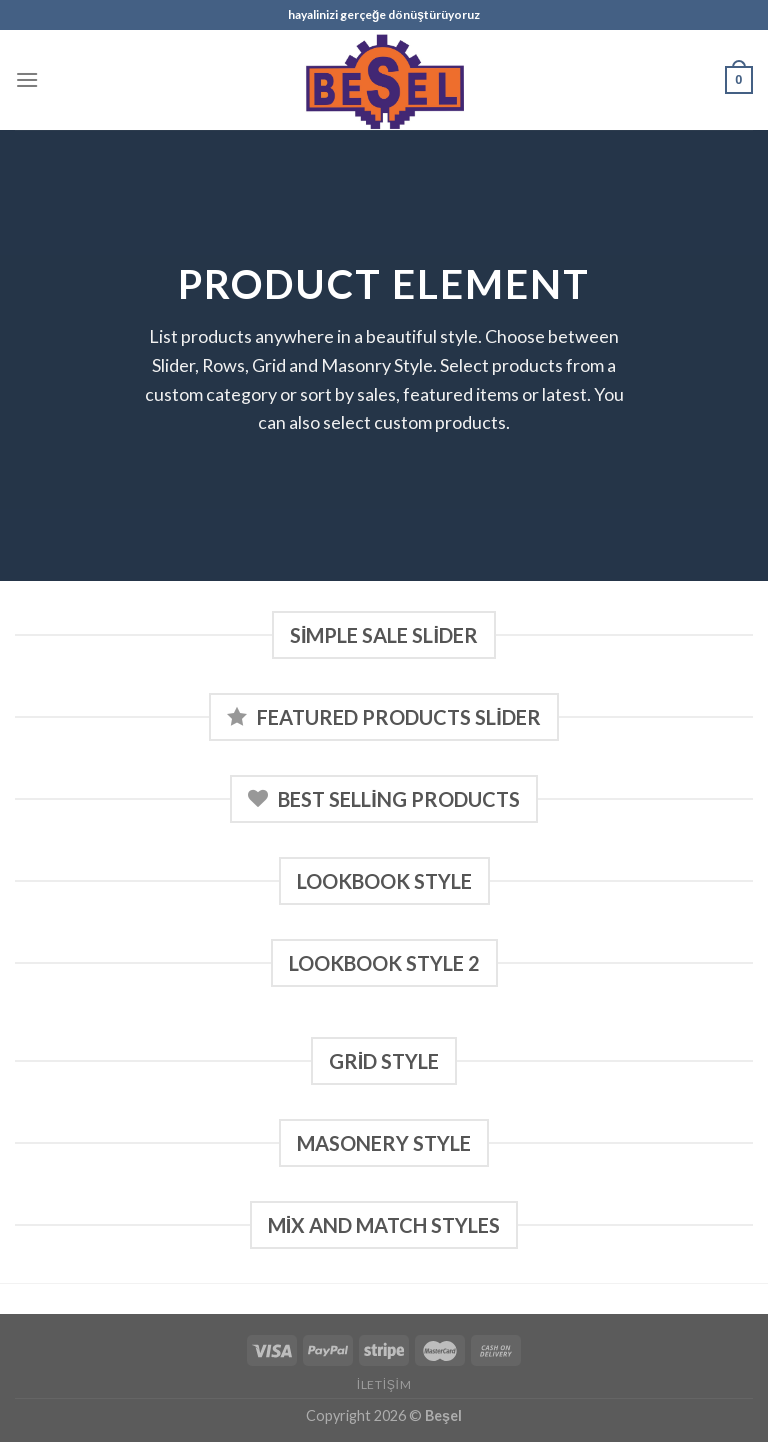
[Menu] (27, 79)
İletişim (384, 1384)
